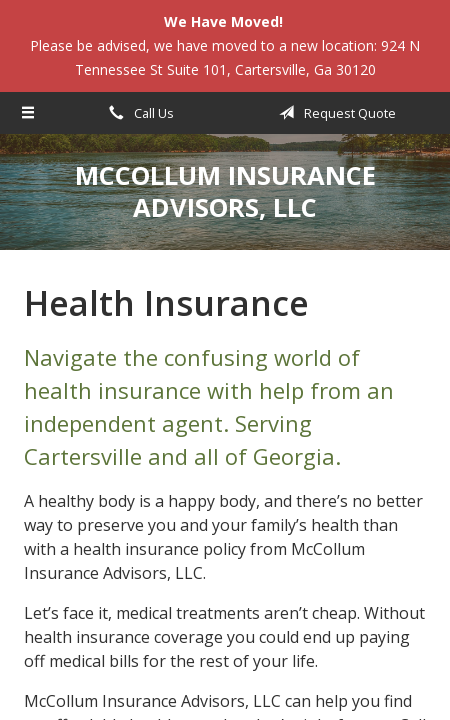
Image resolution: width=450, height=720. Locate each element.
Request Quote (334, 113)
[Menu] (28, 113)
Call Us (138, 113)
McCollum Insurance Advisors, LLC (225, 191)
